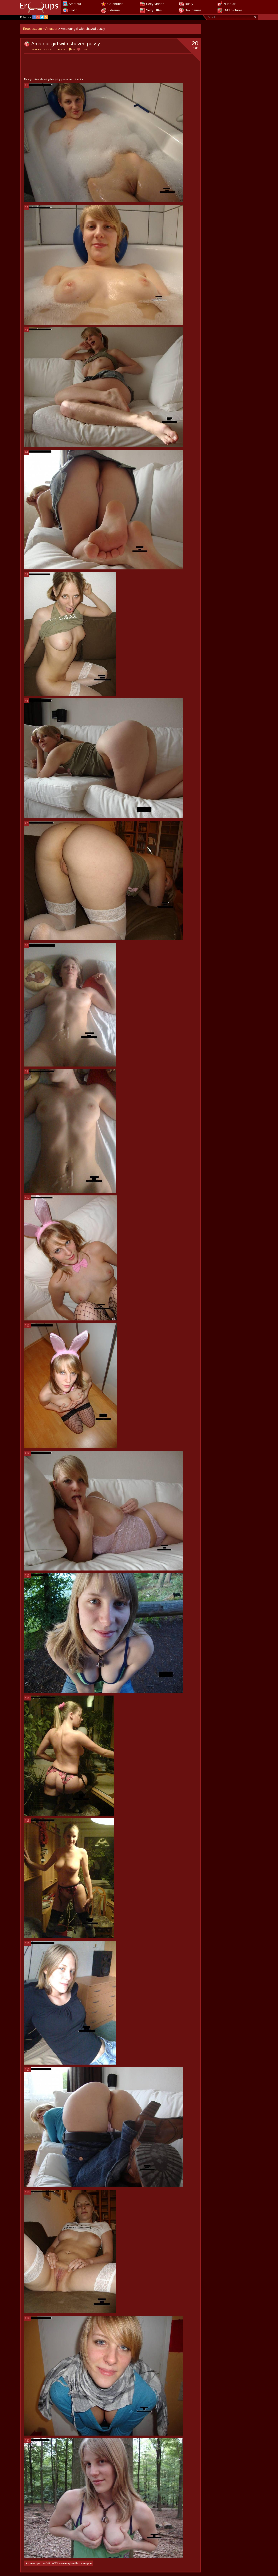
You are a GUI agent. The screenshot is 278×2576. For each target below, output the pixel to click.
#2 (26, 207)
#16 (27, 1943)
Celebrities (115, 4)
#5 (26, 574)
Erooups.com (32, 29)
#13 (27, 1575)
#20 (27, 2440)
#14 (27, 1697)
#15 (27, 1820)
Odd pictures (233, 10)
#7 (26, 823)
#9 (26, 1071)
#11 (27, 1325)
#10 (27, 1197)
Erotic (73, 10)
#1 (26, 85)
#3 (26, 329)
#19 (27, 2318)
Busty (189, 4)
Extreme (113, 10)
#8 (26, 945)
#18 (27, 2191)
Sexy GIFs (154, 10)
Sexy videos (155, 4)
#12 (27, 1453)
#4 (26, 452)
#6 (26, 700)
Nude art (230, 4)
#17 (27, 2069)
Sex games (193, 10)
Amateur (75, 4)
